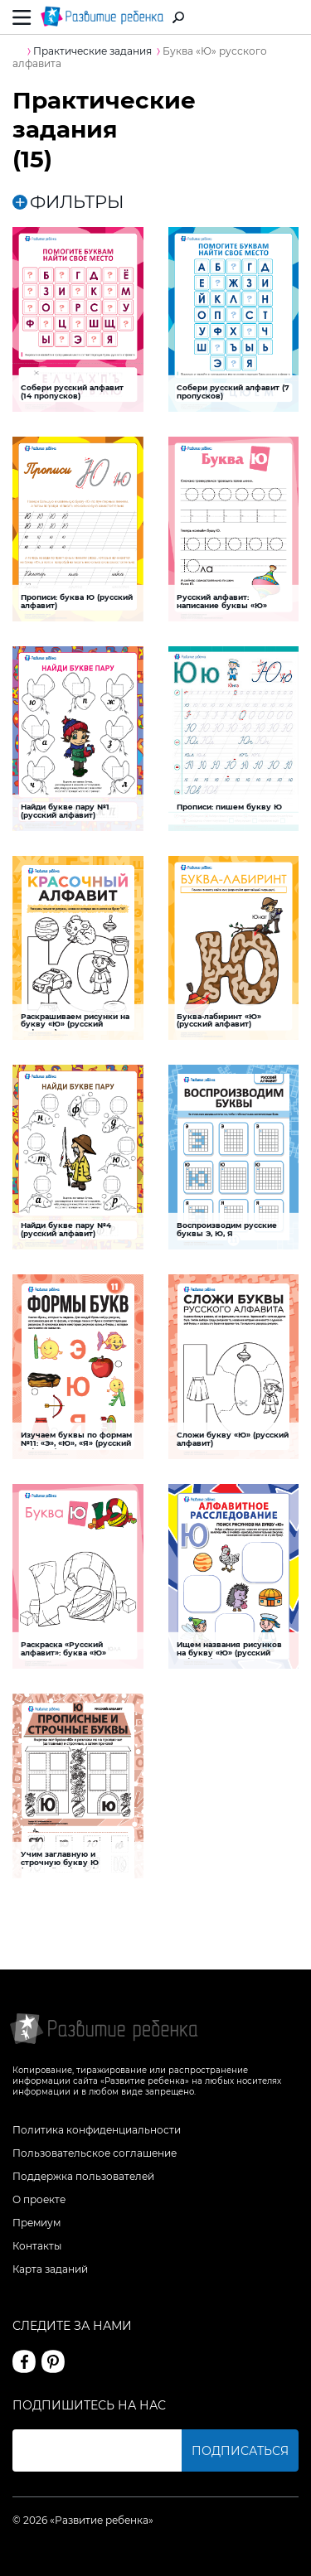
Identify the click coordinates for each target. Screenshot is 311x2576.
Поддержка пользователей (83, 2176)
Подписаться (240, 2450)
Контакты (36, 2246)
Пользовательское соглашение (94, 2153)
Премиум (36, 2222)
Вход (289, 17)
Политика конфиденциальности (96, 2130)
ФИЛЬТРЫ (68, 201)
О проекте (39, 2199)
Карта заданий (50, 2269)
